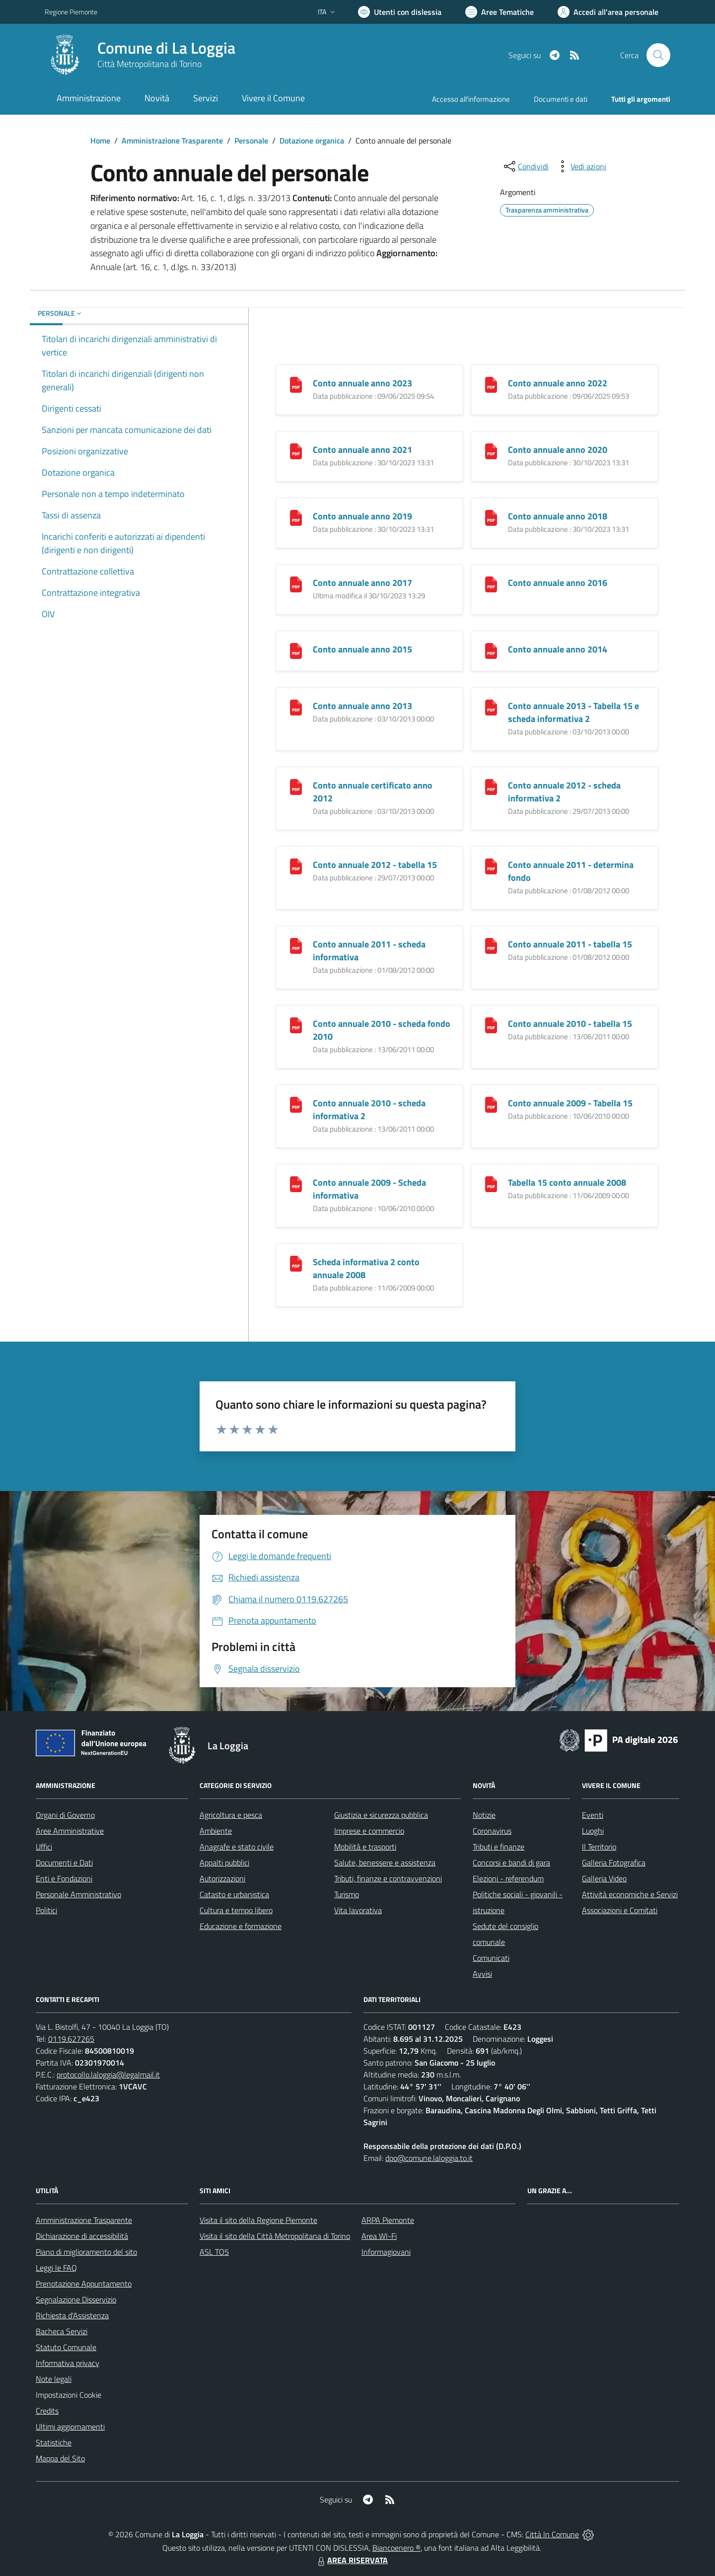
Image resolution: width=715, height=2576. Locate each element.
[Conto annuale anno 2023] (296, 384)
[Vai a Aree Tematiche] (499, 12)
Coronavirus (492, 1831)
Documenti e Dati (64, 1862)
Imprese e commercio (369, 1831)
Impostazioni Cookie (68, 2395)
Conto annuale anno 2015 (362, 649)
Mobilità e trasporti (365, 1847)
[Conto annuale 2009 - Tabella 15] (491, 1104)
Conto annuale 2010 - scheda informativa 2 (369, 1109)
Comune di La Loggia (166, 48)
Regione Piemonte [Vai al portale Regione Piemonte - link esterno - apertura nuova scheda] (71, 11)
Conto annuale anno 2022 (557, 383)
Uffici (44, 1847)
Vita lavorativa (358, 1910)
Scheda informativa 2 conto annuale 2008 (366, 1268)
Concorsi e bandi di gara (511, 1862)
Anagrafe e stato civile (237, 1847)
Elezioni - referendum (508, 1878)
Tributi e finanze (498, 1847)
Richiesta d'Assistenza (72, 2315)
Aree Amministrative (70, 1831)
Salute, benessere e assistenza (384, 1862)
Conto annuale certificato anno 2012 (372, 792)
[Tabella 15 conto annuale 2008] (491, 1183)
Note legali (54, 2379)
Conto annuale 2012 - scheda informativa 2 (564, 792)
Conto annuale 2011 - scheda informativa (369, 950)
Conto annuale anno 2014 (557, 649)
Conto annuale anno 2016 (557, 582)
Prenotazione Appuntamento (84, 2284)
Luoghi (593, 1831)
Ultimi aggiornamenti (70, 2427)
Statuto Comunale (66, 2347)
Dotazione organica (312, 140)
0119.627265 (71, 2039)
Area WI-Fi (379, 2236)
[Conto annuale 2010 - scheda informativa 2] (296, 1104)
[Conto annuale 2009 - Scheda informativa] (296, 1183)
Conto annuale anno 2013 (362, 706)
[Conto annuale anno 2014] (491, 650)
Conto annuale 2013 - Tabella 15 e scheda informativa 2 (573, 712)
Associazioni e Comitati (619, 1910)
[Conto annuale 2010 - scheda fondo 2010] (296, 1024)
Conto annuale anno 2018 (557, 516)
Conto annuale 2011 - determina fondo (571, 871)
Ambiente (216, 1831)
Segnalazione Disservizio (76, 2299)
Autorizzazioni (222, 1878)
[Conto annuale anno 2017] (296, 583)
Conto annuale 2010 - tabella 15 (570, 1023)
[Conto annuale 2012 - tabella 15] (296, 865)
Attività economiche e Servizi (630, 1894)
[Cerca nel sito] (658, 55)
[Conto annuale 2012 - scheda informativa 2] (491, 786)
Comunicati (491, 1958)
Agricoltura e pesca (231, 1815)
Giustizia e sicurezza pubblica (381, 1815)
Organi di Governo (65, 1815)
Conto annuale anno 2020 (557, 449)
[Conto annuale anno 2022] (491, 384)
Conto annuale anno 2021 (362, 449)
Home (100, 140)
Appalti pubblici (224, 1862)
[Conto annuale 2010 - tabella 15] (491, 1024)
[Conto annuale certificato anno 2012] (296, 786)
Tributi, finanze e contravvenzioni (388, 1878)
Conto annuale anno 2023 (362, 383)
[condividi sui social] (525, 166)
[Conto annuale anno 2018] (491, 517)
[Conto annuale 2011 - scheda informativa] (296, 945)
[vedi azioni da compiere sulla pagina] (580, 166)
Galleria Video (604, 1878)
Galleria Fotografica (613, 1862)
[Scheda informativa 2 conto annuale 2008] (296, 1263)
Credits (47, 2411)
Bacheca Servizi (61, 2331)
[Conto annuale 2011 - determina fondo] (491, 865)
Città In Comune (552, 2534)
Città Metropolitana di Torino (149, 64)
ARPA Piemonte (387, 2220)
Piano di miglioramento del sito (86, 2252)
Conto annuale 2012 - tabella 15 (375, 864)
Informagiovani (386, 2252)
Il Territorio (599, 1847)
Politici (46, 1910)
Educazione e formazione (241, 1926)
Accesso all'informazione (471, 99)
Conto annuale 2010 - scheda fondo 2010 (381, 1030)
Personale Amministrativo (78, 1894)
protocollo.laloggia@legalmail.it (108, 2074)
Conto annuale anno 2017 (362, 582)
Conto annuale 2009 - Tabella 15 (570, 1103)
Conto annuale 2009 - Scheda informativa (369, 1189)
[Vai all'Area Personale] (608, 12)
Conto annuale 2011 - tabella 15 (570, 944)
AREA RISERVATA (351, 2560)
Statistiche (54, 2442)
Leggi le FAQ (56, 2268)
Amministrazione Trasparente (172, 140)
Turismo (346, 1894)
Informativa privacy (67, 2363)
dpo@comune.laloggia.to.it (429, 2158)
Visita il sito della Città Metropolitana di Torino (275, 2236)
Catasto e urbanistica (234, 1894)
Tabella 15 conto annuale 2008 (567, 1182)
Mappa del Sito (60, 2458)
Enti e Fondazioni (64, 1878)
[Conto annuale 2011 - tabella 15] (491, 945)
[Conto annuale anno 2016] (491, 583)
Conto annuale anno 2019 (362, 516)
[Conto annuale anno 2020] (491, 450)
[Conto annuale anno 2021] (296, 450)
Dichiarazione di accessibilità (82, 2236)
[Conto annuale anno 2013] (296, 707)
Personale (251, 140)
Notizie (484, 1815)
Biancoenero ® (396, 2548)
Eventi (592, 1815)
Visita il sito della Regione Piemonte (258, 2220)
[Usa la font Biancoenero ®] (399, 12)
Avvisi (482, 1974)
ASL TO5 (214, 2252)
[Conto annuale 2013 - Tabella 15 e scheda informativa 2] (491, 707)
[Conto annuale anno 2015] (296, 650)
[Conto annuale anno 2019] (296, 517)
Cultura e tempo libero (236, 1910)
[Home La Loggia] (140, 55)
